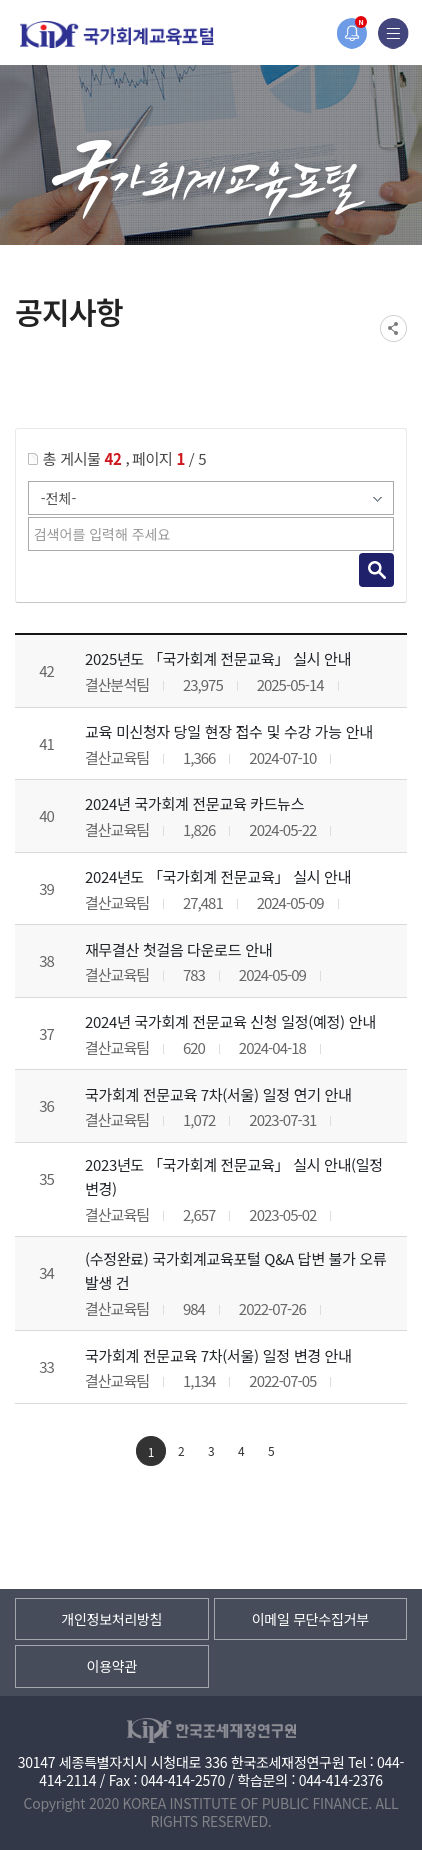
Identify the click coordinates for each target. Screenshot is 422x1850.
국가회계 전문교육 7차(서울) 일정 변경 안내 (218, 1355)
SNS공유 (393, 328)
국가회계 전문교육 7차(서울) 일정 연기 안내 (218, 1094)
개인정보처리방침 (111, 1619)
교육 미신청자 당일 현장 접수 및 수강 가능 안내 (229, 731)
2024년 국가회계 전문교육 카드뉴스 (194, 803)
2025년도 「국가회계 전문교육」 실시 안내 (218, 658)
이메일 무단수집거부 (310, 1619)
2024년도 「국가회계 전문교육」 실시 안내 (218, 876)
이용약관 (112, 1666)
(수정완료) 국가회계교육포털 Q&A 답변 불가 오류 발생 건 (236, 1270)
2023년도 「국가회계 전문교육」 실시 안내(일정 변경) (234, 1176)
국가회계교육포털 (117, 34)
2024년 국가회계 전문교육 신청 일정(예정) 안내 (230, 1021)
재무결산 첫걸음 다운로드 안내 (178, 949)
